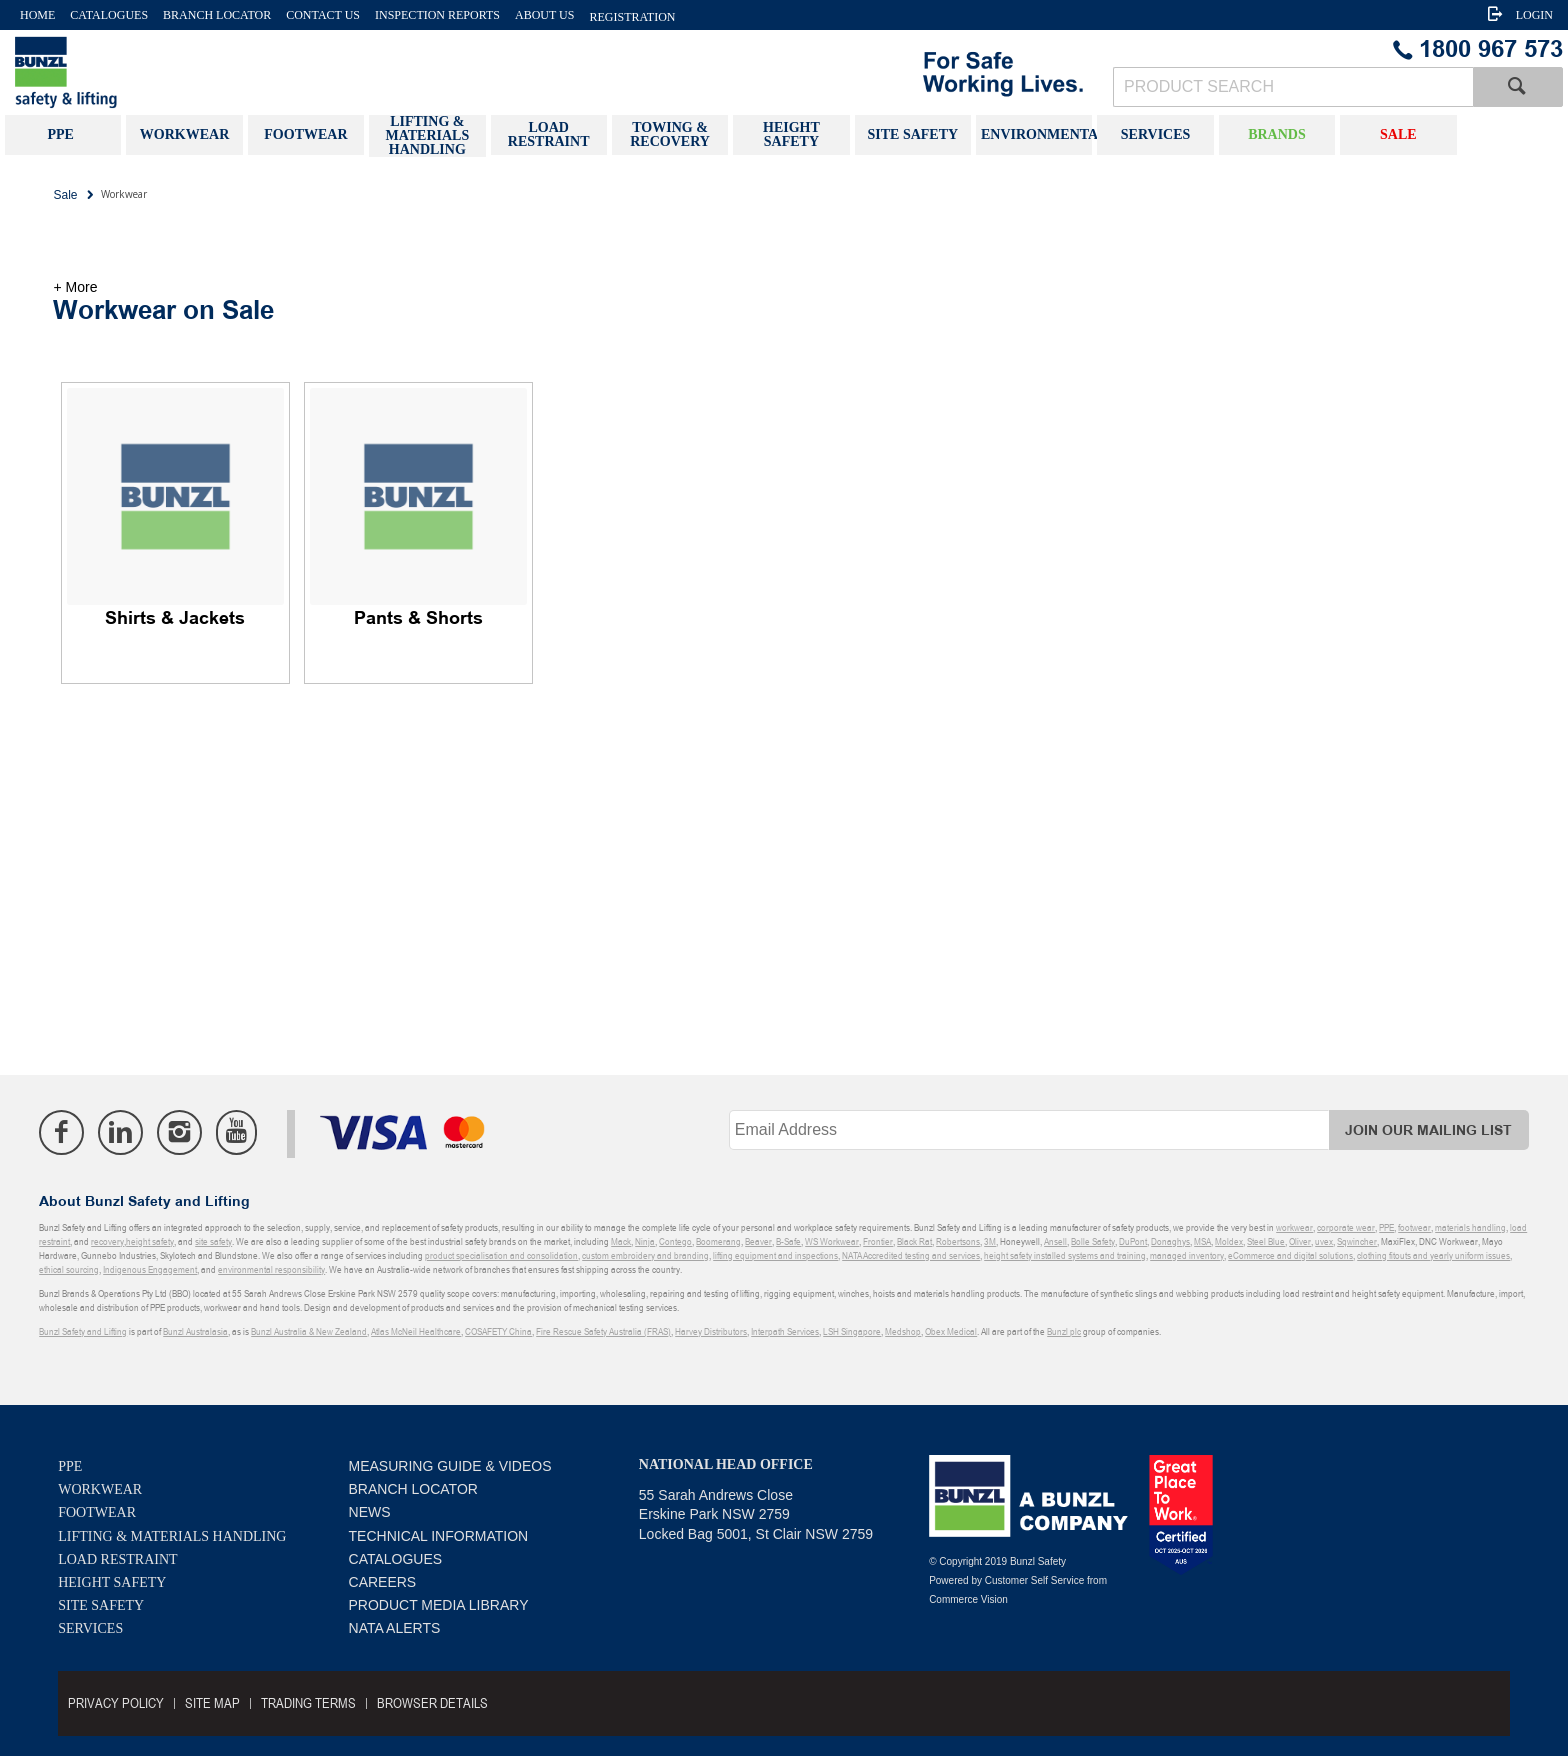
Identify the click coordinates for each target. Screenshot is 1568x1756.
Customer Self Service (1034, 1580)
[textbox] (1293, 87)
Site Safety (101, 1605)
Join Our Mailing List (1428, 1130)
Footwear (97, 1512)
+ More (75, 287)
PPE (70, 1466)
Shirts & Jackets (175, 619)
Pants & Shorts (418, 619)
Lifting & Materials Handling (172, 1536)
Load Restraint (117, 1559)
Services (90, 1628)
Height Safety (112, 1582)
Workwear (100, 1489)
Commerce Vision (968, 1599)
